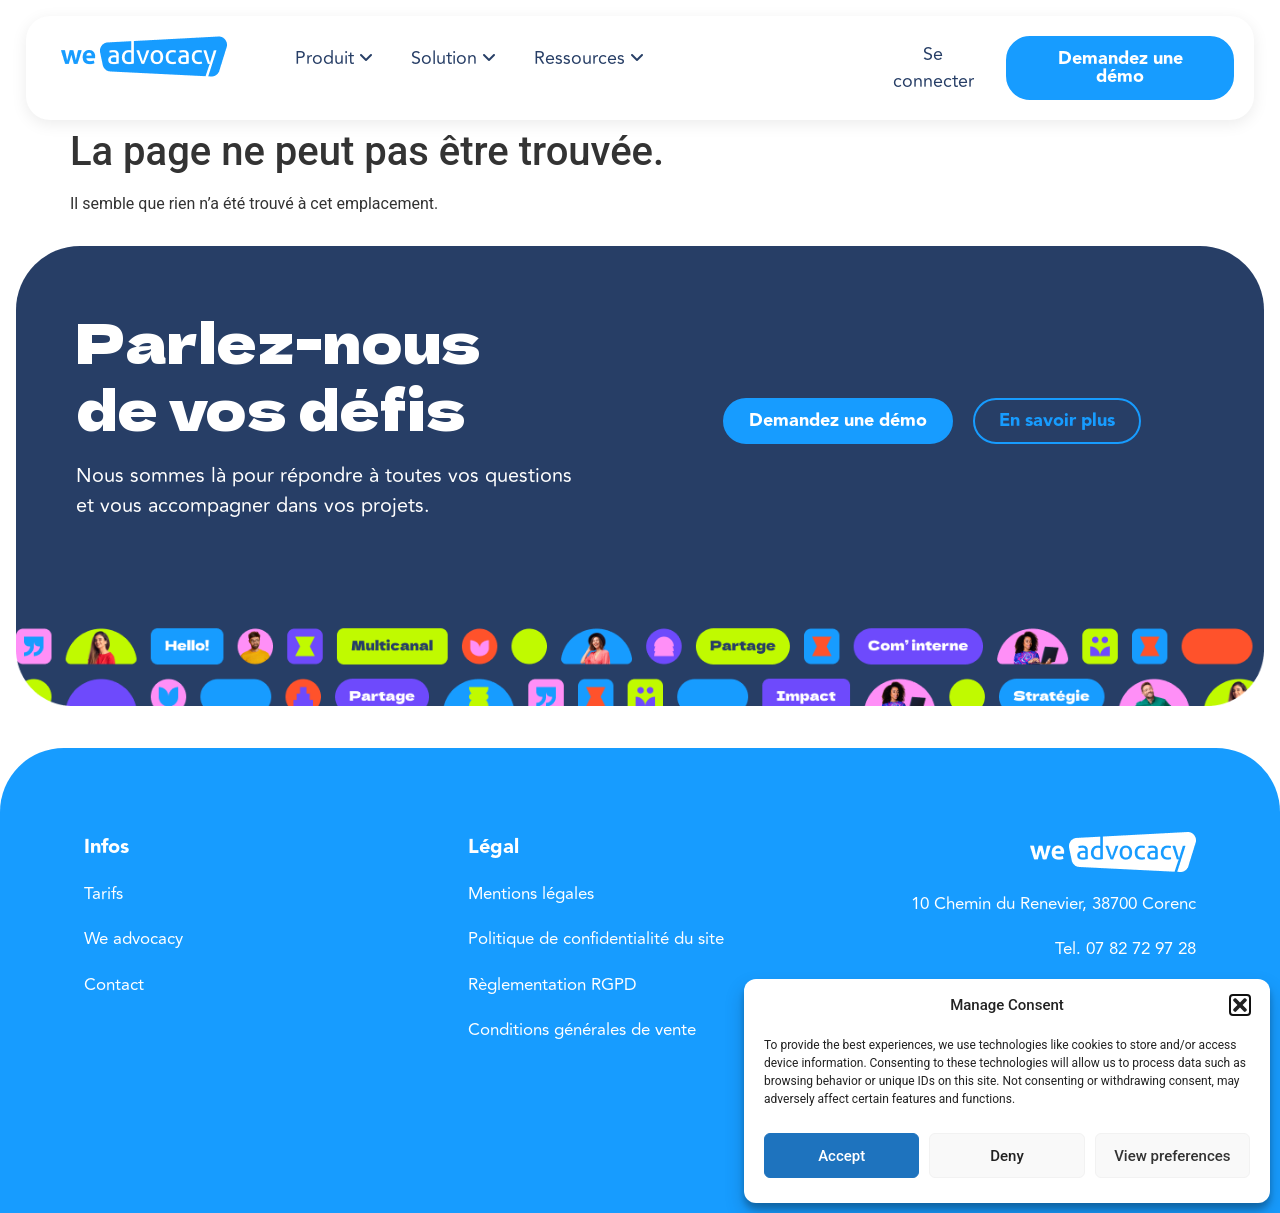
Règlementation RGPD (552, 985)
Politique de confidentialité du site (596, 939)
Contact (114, 985)
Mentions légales (531, 894)
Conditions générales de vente (582, 1030)
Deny (1007, 1156)
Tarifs (103, 894)
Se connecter (933, 67)
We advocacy (133, 939)
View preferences (1172, 1156)
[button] (1240, 1005)
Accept (841, 1156)
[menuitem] (334, 58)
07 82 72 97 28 (1141, 949)
